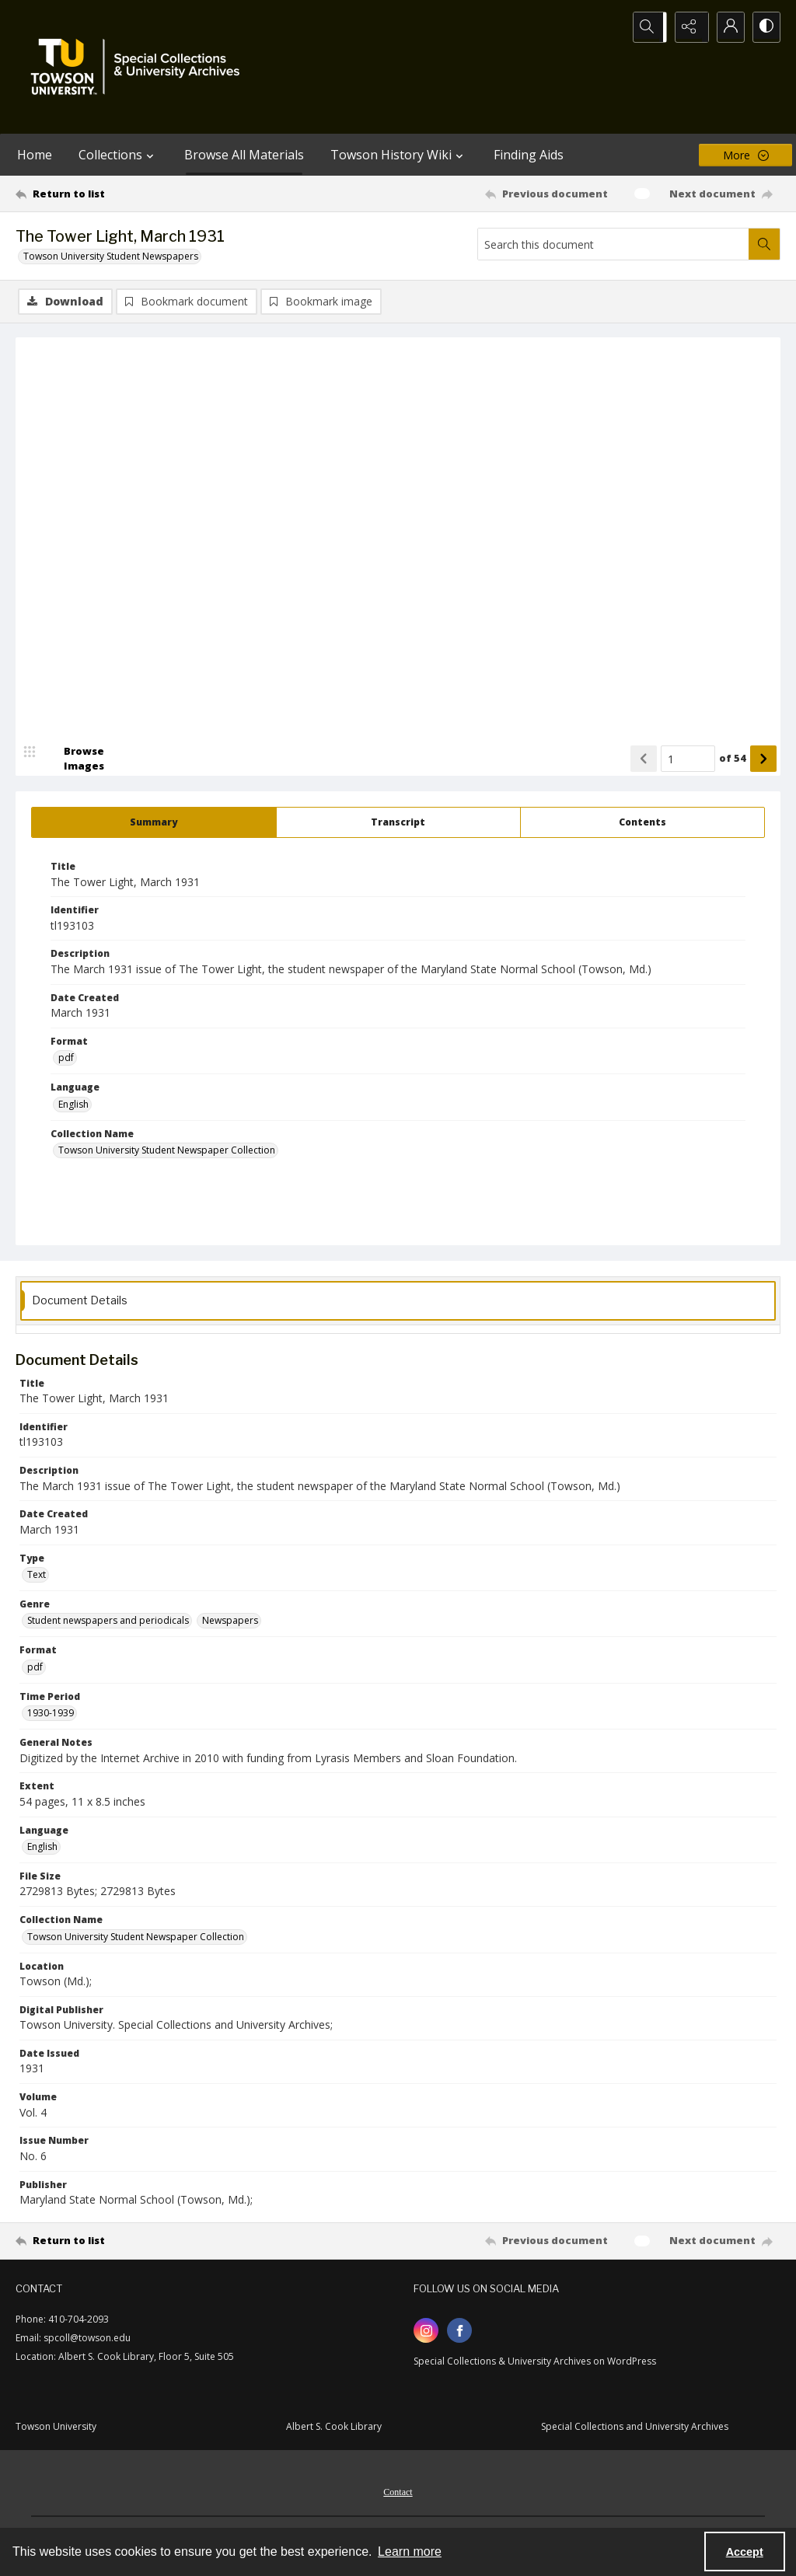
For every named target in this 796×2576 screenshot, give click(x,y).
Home (34, 154)
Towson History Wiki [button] (398, 154)
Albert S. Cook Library (334, 2428)
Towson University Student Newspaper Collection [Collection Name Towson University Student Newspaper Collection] (166, 1151)
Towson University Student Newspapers (110, 256)
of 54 (732, 759)
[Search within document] (764, 244)
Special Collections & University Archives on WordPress (535, 2362)
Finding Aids (529, 154)
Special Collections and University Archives (634, 2428)
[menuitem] (397, 2492)
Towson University (56, 2428)
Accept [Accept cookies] (744, 2552)
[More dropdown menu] (745, 155)
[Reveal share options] (687, 27)
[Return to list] (119, 193)
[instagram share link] (426, 2331)
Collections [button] (118, 154)
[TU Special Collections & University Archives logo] (140, 66)
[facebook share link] (459, 2331)
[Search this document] (613, 244)
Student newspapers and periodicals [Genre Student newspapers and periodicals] (108, 1622)
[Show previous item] (643, 760)
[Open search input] (648, 27)
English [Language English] (73, 1105)
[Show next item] (763, 760)
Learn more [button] (410, 2551)
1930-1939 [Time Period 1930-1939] (50, 1714)
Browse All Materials (244, 154)
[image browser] (74, 760)
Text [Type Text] (36, 1576)
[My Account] (726, 27)
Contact (397, 2493)
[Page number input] (688, 760)
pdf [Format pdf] (66, 1059)
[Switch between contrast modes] (765, 27)
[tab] (154, 824)
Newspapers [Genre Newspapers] (230, 1622)
